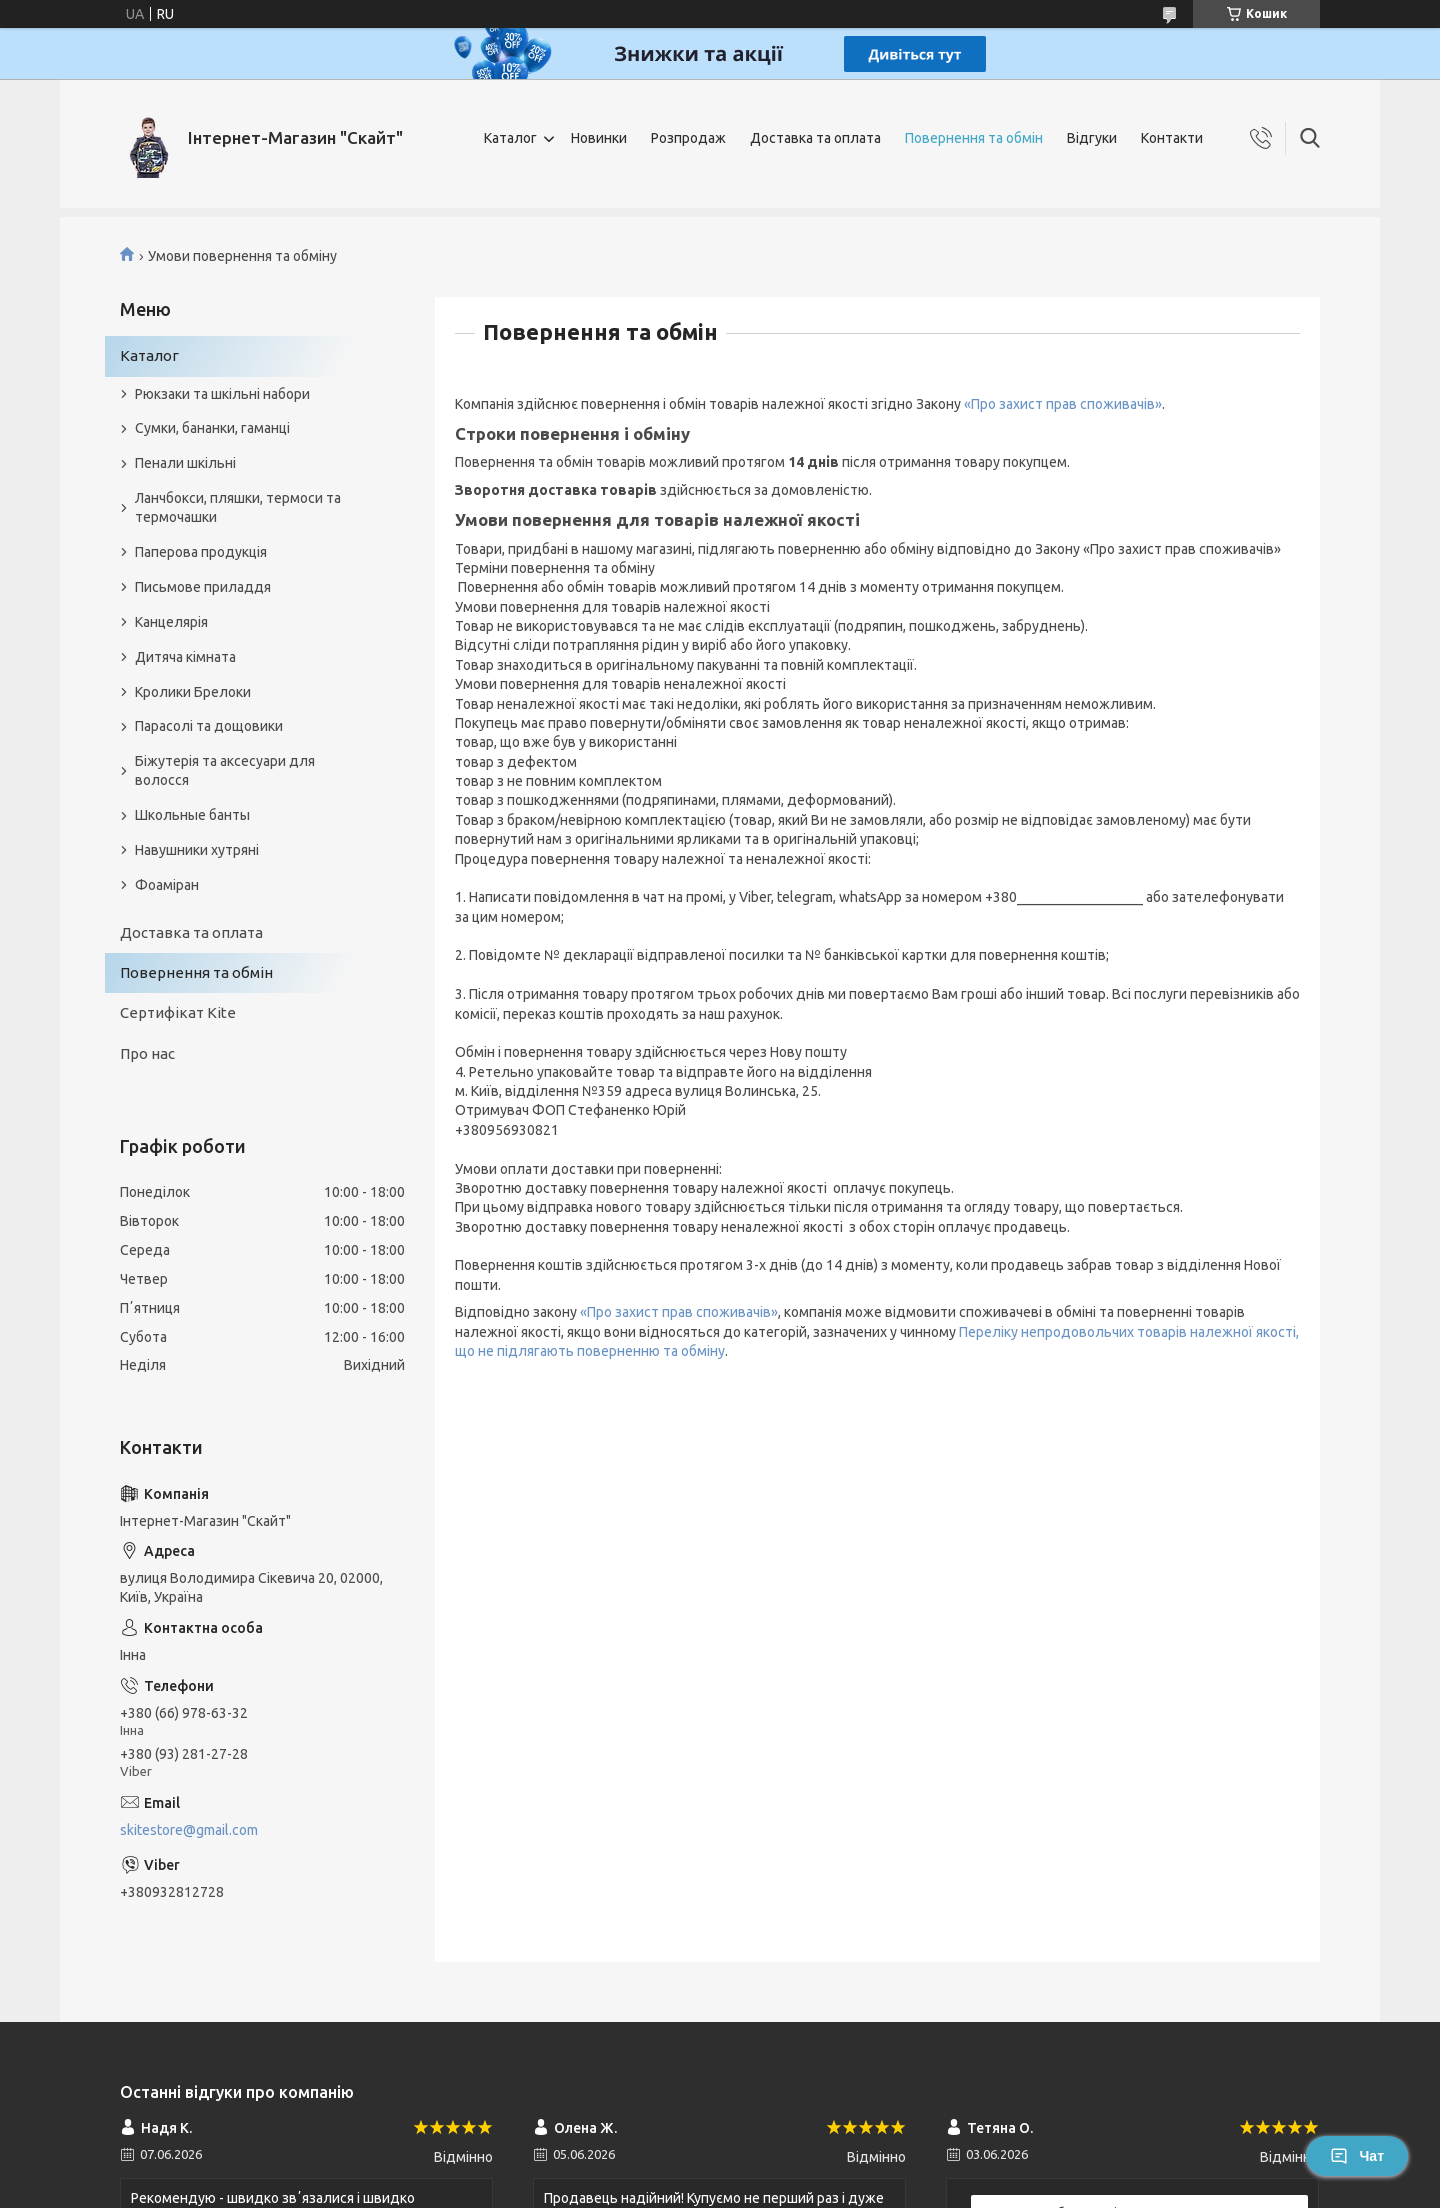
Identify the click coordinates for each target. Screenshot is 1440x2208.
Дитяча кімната (185, 657)
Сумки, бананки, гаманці (212, 428)
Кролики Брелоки (193, 692)
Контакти (1172, 138)
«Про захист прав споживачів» (1063, 404)
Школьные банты (192, 815)
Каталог (510, 138)
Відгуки (1092, 138)
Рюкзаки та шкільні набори (222, 394)
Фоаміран (167, 885)
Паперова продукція (201, 552)
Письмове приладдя (203, 587)
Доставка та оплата (815, 138)
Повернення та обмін (974, 138)
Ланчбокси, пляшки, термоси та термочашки (238, 507)
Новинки (599, 138)
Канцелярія (171, 622)
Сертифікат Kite (178, 1012)
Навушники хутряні (197, 850)
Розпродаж (688, 138)
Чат (1357, 2156)
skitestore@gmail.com (189, 1830)
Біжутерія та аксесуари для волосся (225, 770)
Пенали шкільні (185, 463)
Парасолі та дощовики (209, 726)
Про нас (147, 1053)
